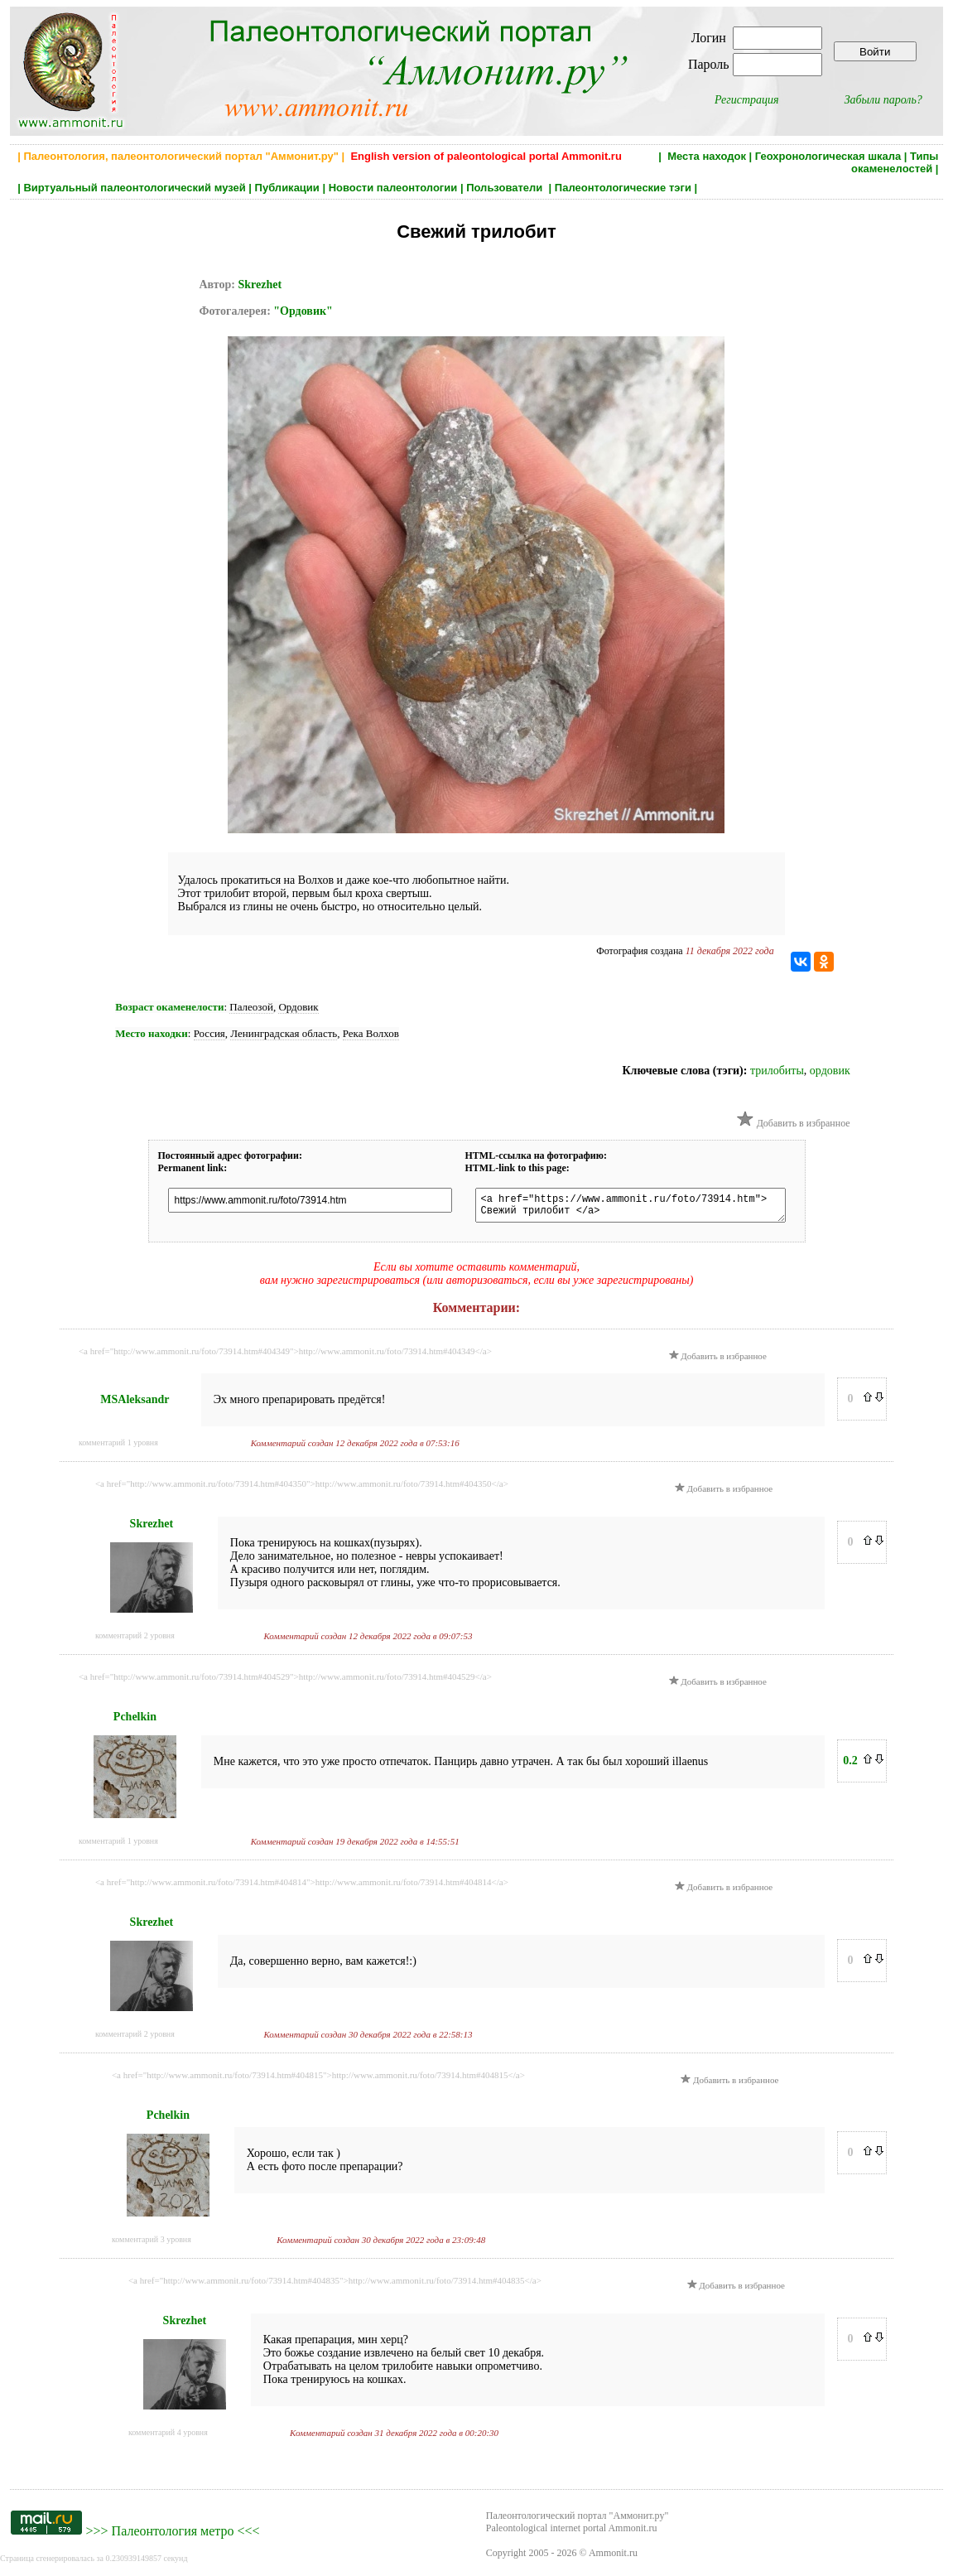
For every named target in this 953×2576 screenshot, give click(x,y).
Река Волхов (371, 1033)
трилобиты (777, 1070)
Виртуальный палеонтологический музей (134, 187)
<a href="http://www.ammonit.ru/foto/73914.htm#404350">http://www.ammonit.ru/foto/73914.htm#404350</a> (301, 1488)
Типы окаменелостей (895, 162)
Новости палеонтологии (393, 187)
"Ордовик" (302, 311)
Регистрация (747, 100)
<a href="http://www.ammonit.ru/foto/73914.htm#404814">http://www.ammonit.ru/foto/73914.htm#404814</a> (301, 1887)
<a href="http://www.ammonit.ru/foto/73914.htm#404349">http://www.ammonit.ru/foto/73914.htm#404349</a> (285, 1356)
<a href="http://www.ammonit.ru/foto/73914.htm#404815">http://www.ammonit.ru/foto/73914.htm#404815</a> (318, 2080)
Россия (209, 1033)
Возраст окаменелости (169, 1007)
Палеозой (251, 1007)
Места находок (706, 156)
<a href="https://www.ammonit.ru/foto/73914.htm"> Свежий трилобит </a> (630, 1208)
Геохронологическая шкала (828, 156)
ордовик (830, 1070)
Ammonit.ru (613, 2558)
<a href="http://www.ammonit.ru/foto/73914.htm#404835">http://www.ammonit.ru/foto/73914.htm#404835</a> (334, 2285)
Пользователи (506, 187)
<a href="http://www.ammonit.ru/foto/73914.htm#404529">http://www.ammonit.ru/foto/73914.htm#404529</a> (285, 1681)
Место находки (151, 1033)
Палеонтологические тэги (623, 187)
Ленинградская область (283, 1033)
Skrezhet (260, 284)
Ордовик (298, 1007)
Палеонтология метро (173, 2536)
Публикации (287, 187)
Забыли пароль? (883, 100)
